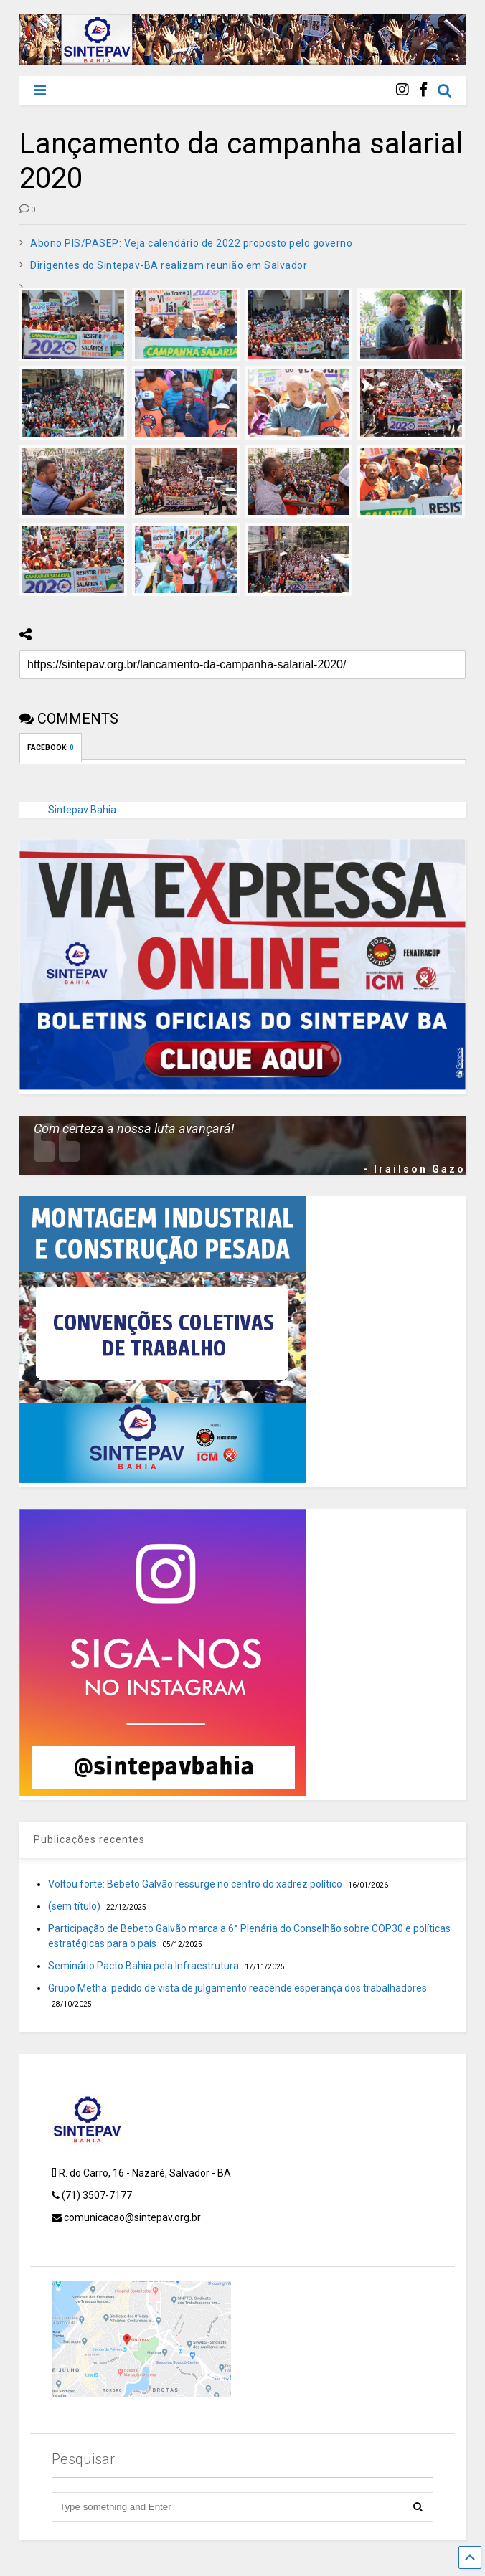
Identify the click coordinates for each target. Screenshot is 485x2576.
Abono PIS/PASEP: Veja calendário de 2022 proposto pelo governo (191, 243)
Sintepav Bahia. (83, 809)
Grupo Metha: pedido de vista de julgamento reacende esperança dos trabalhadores (237, 1988)
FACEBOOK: (50, 748)
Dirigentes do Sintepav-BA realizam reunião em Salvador (168, 265)
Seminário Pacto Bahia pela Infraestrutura (143, 1965)
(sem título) (74, 1906)
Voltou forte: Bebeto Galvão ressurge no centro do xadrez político (195, 1884)
